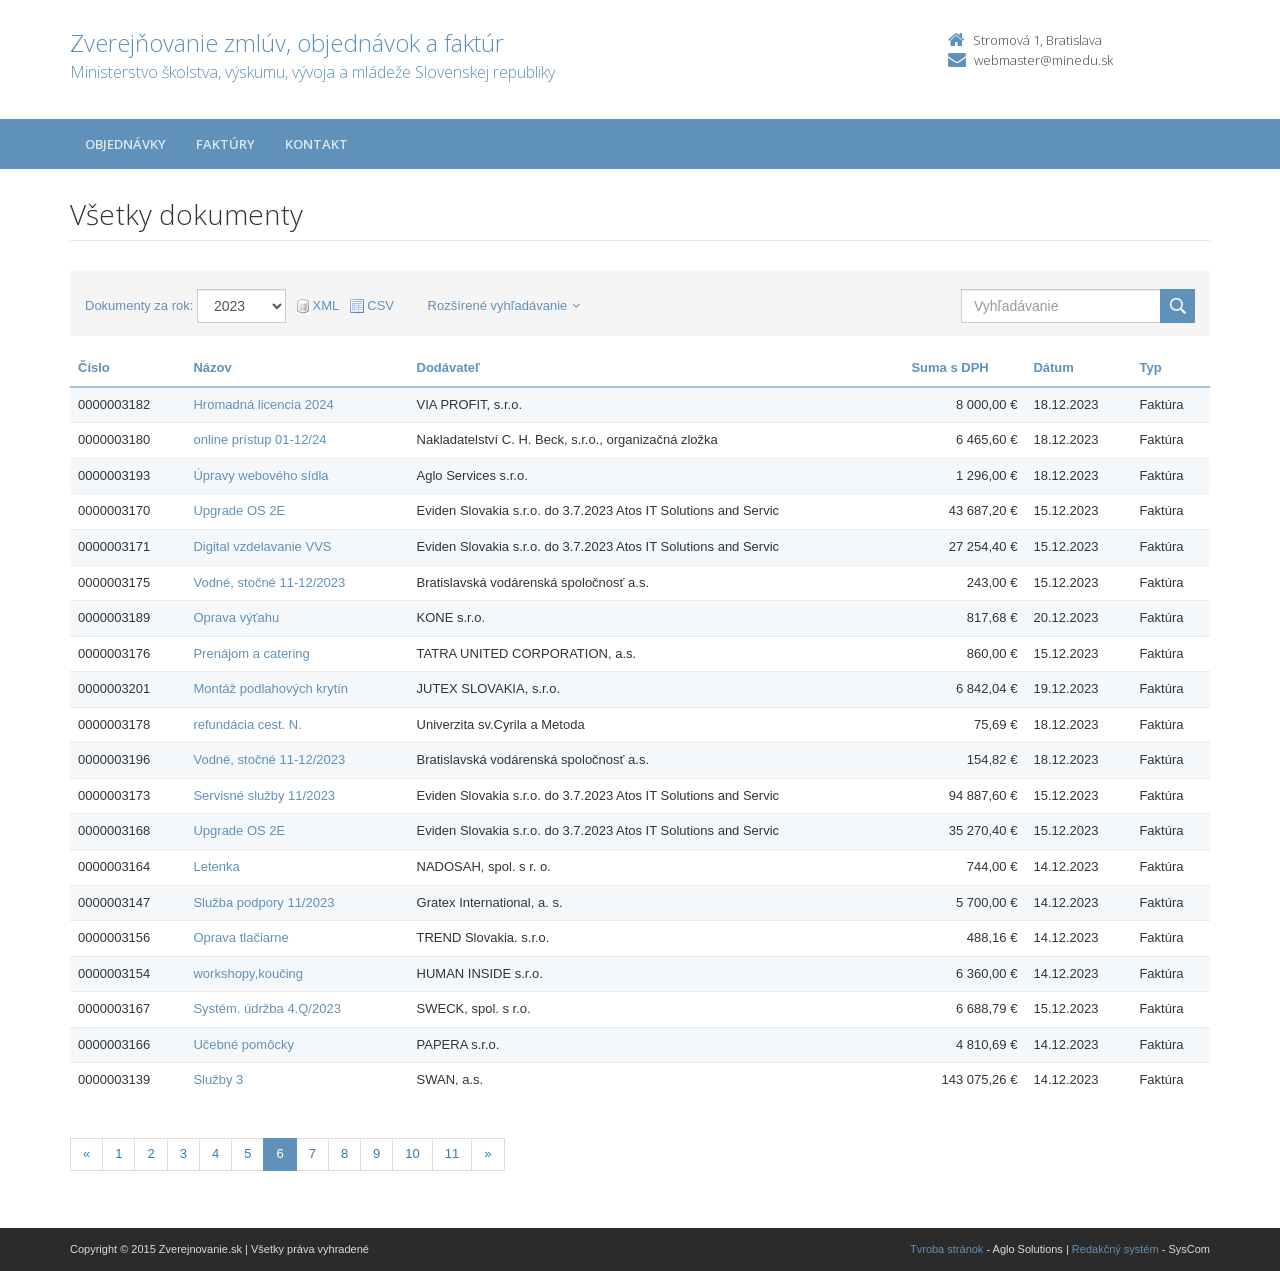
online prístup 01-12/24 (259, 439)
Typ (1150, 367)
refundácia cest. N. (247, 724)
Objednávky (125, 144)
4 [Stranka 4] (215, 1153)
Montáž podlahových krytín (270, 688)
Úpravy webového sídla (260, 475)
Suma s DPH (949, 367)
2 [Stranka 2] (150, 1153)
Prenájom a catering (251, 653)
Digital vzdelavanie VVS (262, 546)
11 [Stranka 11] (452, 1153)
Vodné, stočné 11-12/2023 (269, 582)
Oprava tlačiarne (240, 937)
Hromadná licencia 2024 (263, 404)
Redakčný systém (1115, 1249)
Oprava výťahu (236, 617)
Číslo (94, 367)
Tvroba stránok (946, 1249)
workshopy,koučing (248, 973)
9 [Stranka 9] (376, 1153)
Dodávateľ (449, 367)
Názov (212, 367)
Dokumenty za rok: (139, 305)
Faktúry (225, 144)
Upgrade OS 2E (239, 510)
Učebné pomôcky (243, 1044)
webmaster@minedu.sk (1043, 60)
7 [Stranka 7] (312, 1153)
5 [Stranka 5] (247, 1153)
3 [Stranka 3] (183, 1153)
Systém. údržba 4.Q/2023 (266, 1008)
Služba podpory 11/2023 (263, 902)
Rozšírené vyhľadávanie (504, 305)
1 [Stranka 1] (118, 1153)
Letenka (216, 866)
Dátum (1053, 367)
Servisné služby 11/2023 (264, 795)
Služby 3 (218, 1079)
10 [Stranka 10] (412, 1153)
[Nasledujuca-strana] (487, 1154)
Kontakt (316, 144)
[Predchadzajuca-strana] (86, 1154)
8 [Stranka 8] (344, 1153)
